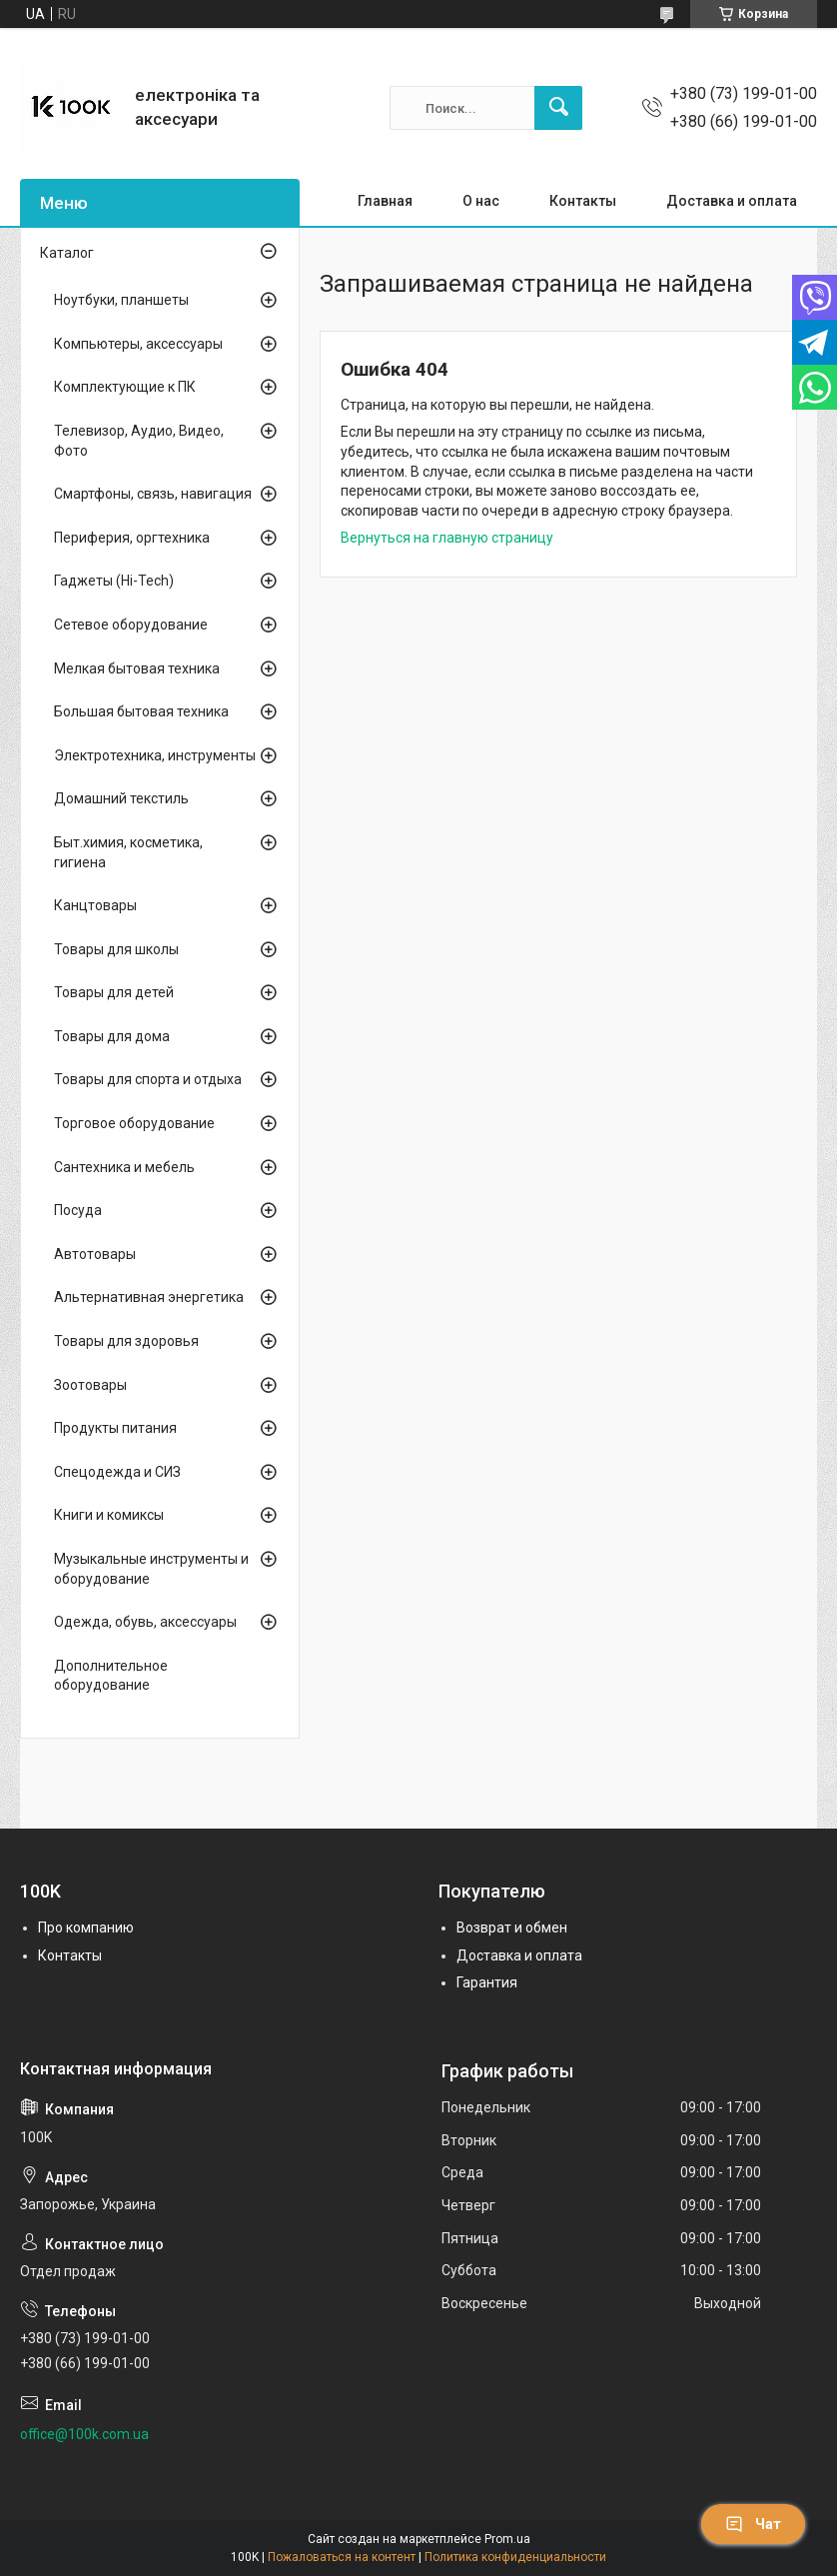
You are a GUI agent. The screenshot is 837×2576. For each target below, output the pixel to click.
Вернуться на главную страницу (447, 538)
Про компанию (86, 1927)
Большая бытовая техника (141, 711)
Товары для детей (114, 992)
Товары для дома (112, 1036)
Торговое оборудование (134, 1123)
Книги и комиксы (109, 1515)
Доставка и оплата (731, 201)
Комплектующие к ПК (125, 387)
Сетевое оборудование (131, 625)
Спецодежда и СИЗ (117, 1472)
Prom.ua (507, 2539)
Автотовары (95, 1254)
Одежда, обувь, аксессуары (145, 1622)
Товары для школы (116, 949)
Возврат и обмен (511, 1927)
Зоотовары (90, 1385)
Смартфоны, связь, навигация (153, 494)
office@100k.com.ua (84, 2434)
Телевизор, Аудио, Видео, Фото (139, 441)
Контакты (582, 201)
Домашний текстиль (121, 798)
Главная (385, 201)
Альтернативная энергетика (149, 1297)
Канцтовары (95, 905)
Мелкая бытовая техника (137, 668)
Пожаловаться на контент (342, 2557)
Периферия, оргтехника (132, 538)
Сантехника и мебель (124, 1167)
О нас (480, 201)
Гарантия (486, 1982)
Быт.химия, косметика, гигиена (128, 852)
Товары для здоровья (126, 1341)
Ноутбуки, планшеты (121, 300)
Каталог (67, 253)
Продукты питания (115, 1428)
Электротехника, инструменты (155, 755)
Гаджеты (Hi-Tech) (114, 581)
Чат (753, 2524)
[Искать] (558, 108)
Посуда (78, 1210)
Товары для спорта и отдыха (148, 1079)
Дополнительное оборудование (111, 1676)
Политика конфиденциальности (515, 2557)
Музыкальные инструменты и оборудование (151, 1569)
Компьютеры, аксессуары (138, 344)
